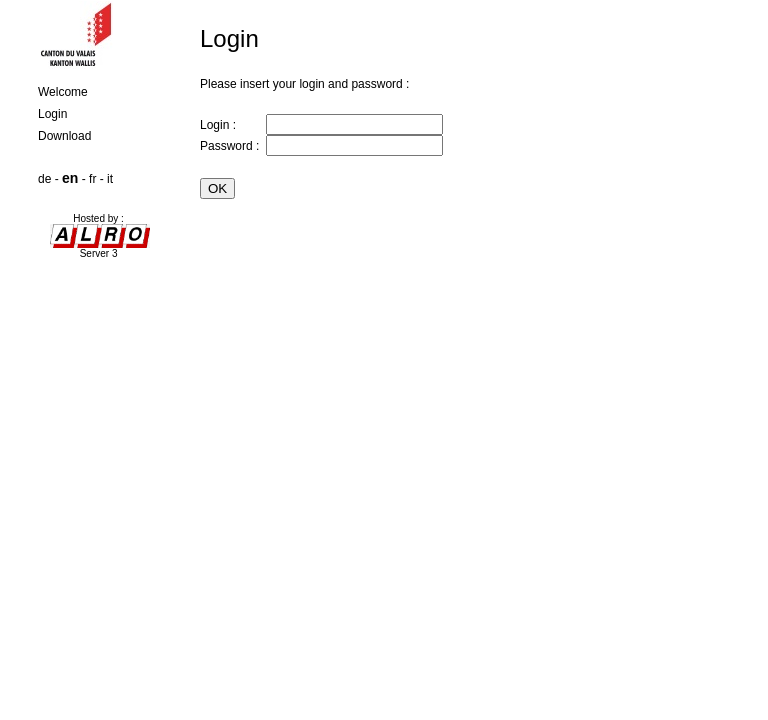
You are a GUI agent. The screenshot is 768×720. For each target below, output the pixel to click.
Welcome (63, 92)
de (44, 179)
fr (92, 179)
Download (64, 136)
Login (52, 114)
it (110, 179)
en (70, 178)
